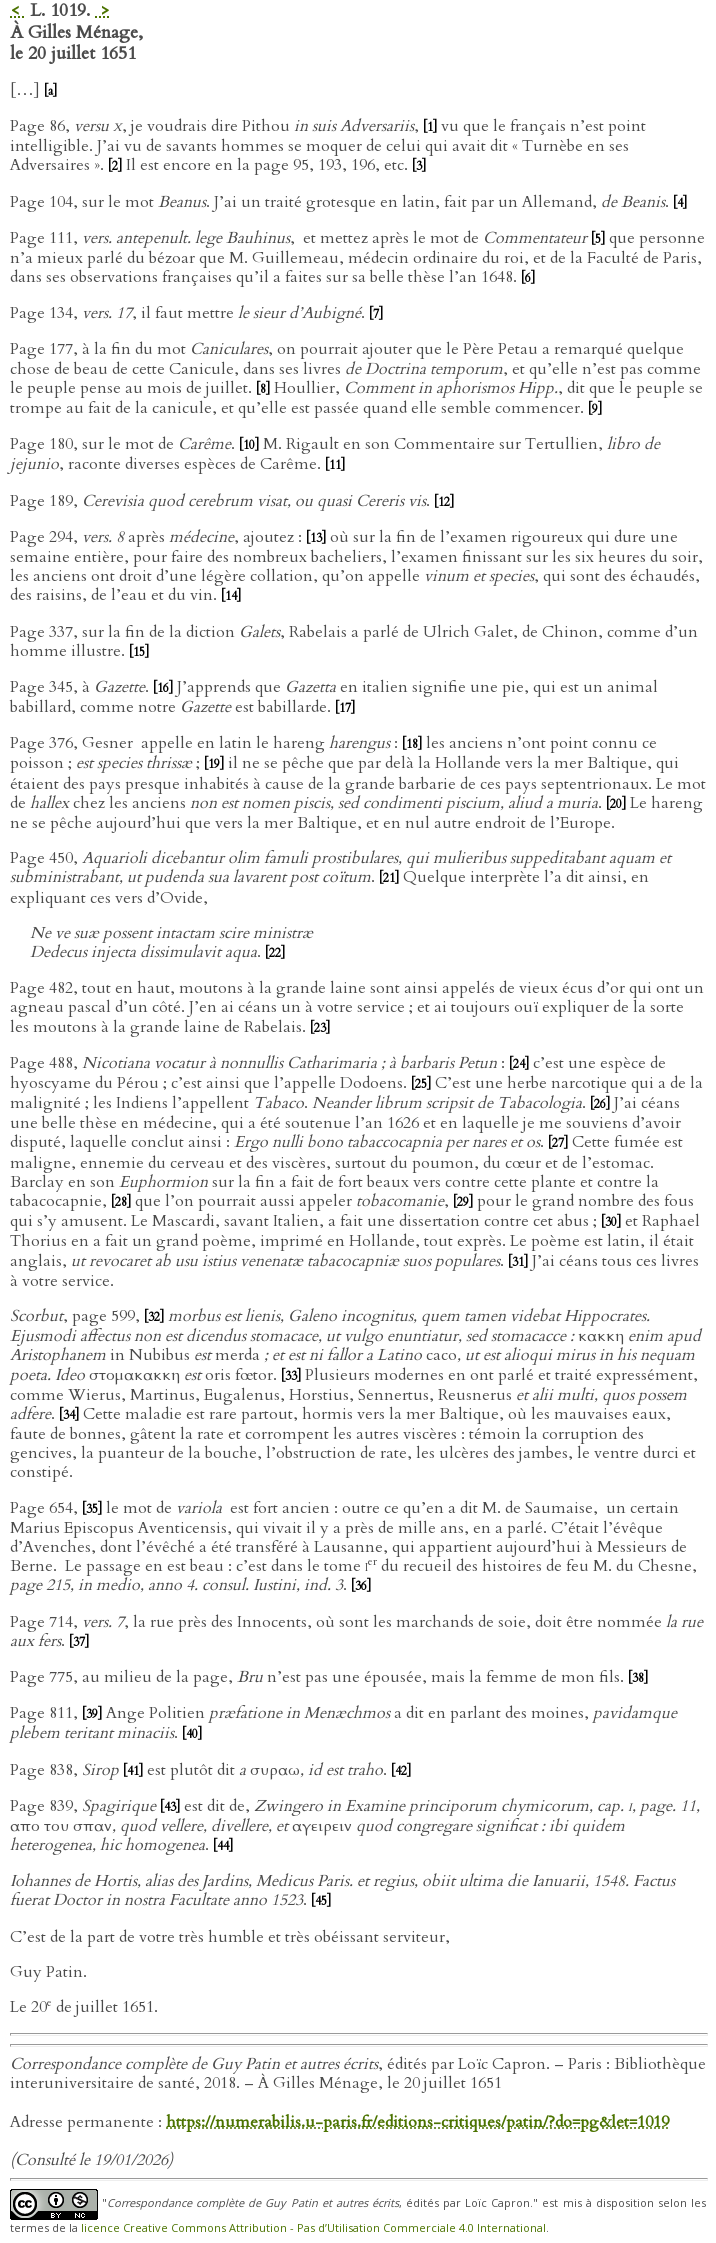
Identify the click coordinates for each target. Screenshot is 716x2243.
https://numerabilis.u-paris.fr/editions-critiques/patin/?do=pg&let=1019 (417, 2122)
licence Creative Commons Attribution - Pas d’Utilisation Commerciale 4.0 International (313, 2227)
